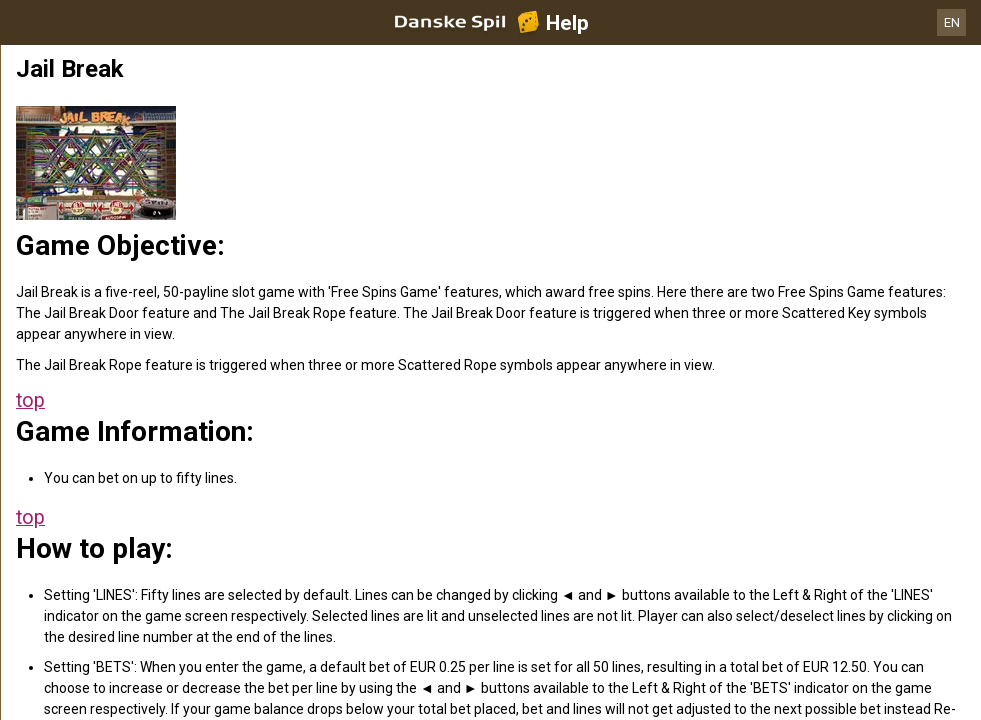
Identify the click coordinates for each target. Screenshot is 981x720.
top (30, 400)
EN (952, 22)
